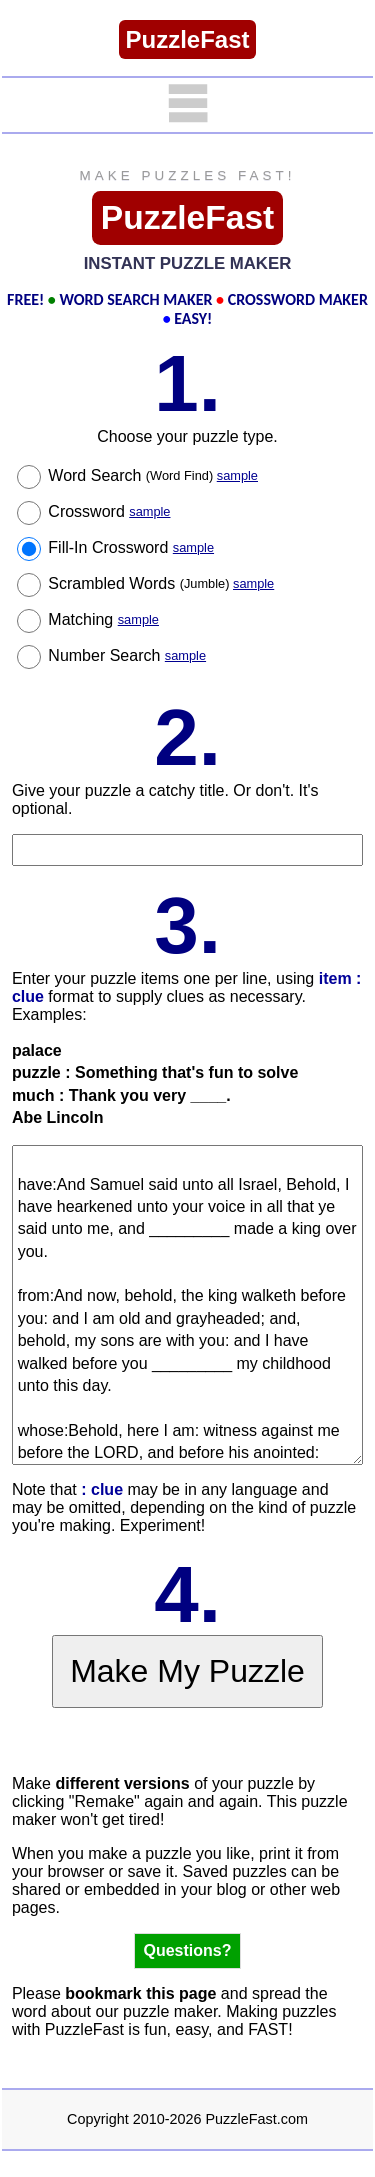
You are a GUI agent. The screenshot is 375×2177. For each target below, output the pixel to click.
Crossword (109, 511)
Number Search (127, 655)
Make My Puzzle (187, 1671)
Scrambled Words (161, 583)
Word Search (153, 475)
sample (237, 475)
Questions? (187, 1950)
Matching (103, 619)
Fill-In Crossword (131, 547)
